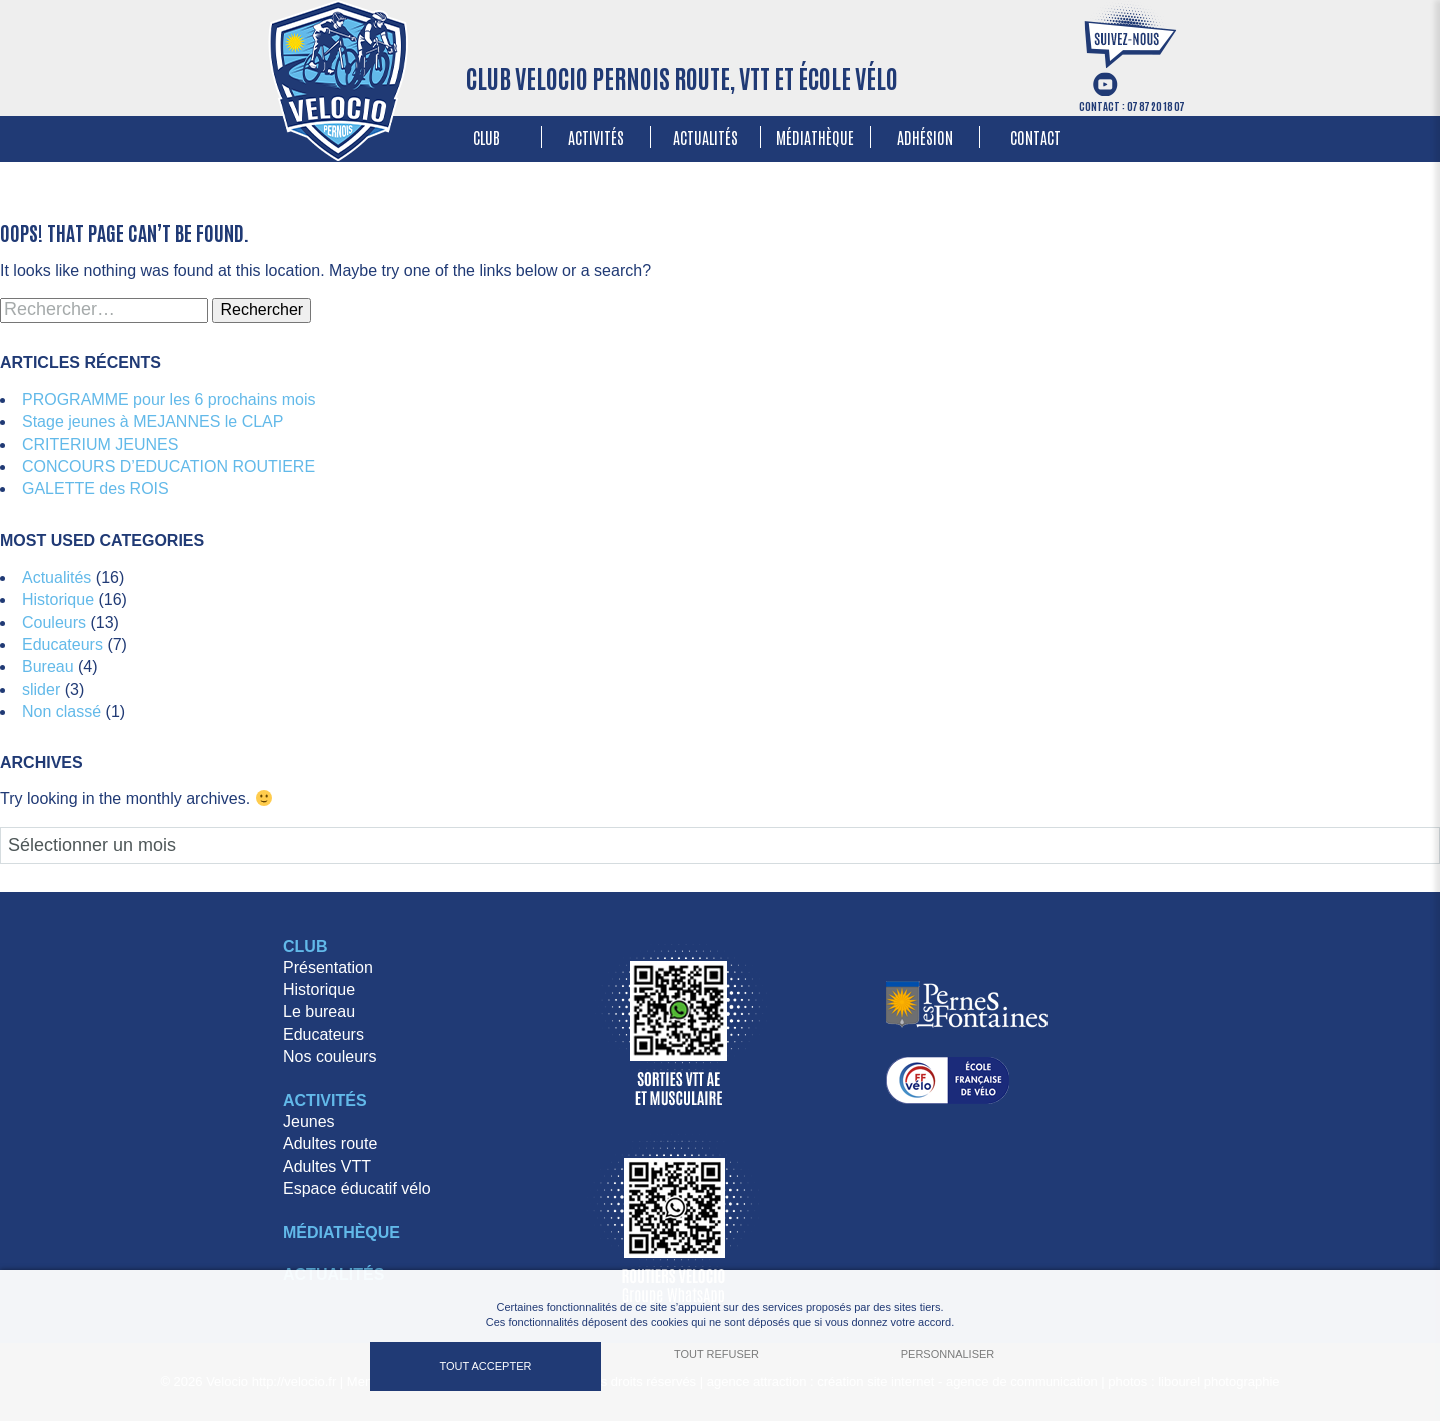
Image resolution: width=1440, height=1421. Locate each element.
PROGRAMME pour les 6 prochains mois (168, 399)
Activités (596, 137)
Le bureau (319, 1011)
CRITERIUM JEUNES (100, 444)
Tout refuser (716, 1354)
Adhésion (925, 137)
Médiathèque (815, 137)
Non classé (61, 711)
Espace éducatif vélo (357, 1188)
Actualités (705, 137)
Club (486, 137)
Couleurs (54, 622)
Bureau (48, 666)
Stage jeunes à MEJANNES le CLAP (152, 421)
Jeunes (309, 1121)
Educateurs (62, 644)
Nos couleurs (329, 1056)
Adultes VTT (327, 1166)
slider (41, 689)
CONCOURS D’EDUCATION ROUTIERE (168, 466)
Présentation (328, 967)
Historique (58, 599)
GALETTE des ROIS (95, 488)
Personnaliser (948, 1354)
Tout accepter (486, 1366)
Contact (1035, 137)
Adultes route (330, 1143)
